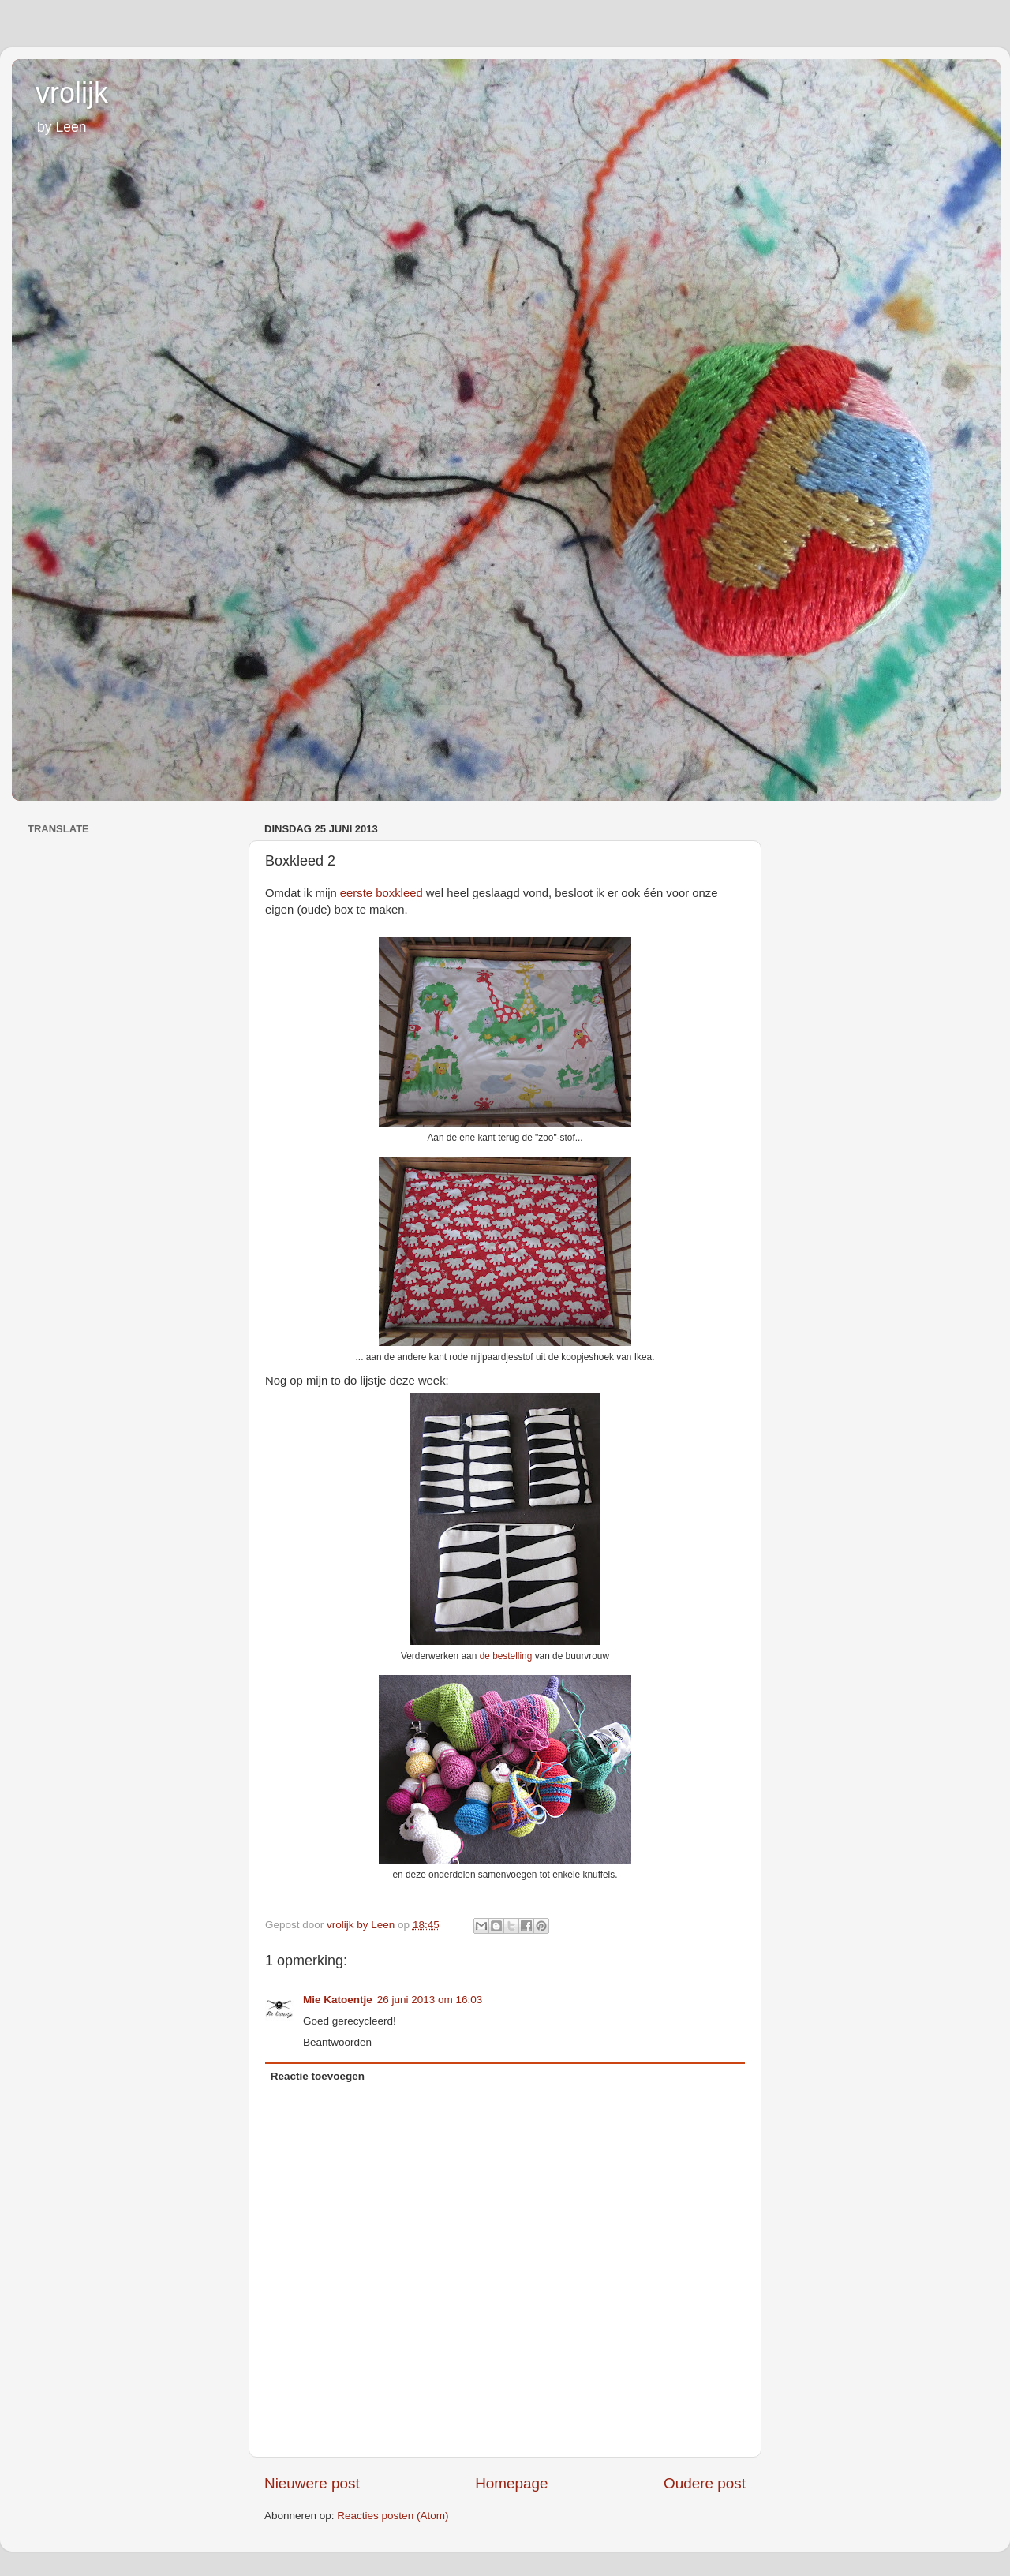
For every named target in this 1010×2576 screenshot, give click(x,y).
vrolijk (72, 93)
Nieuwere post (312, 2483)
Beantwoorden (337, 2042)
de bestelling (506, 1656)
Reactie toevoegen (318, 2076)
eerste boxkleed (381, 893)
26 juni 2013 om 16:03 (430, 2000)
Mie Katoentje (337, 2000)
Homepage (511, 2483)
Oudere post (705, 2483)
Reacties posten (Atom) (392, 2516)
